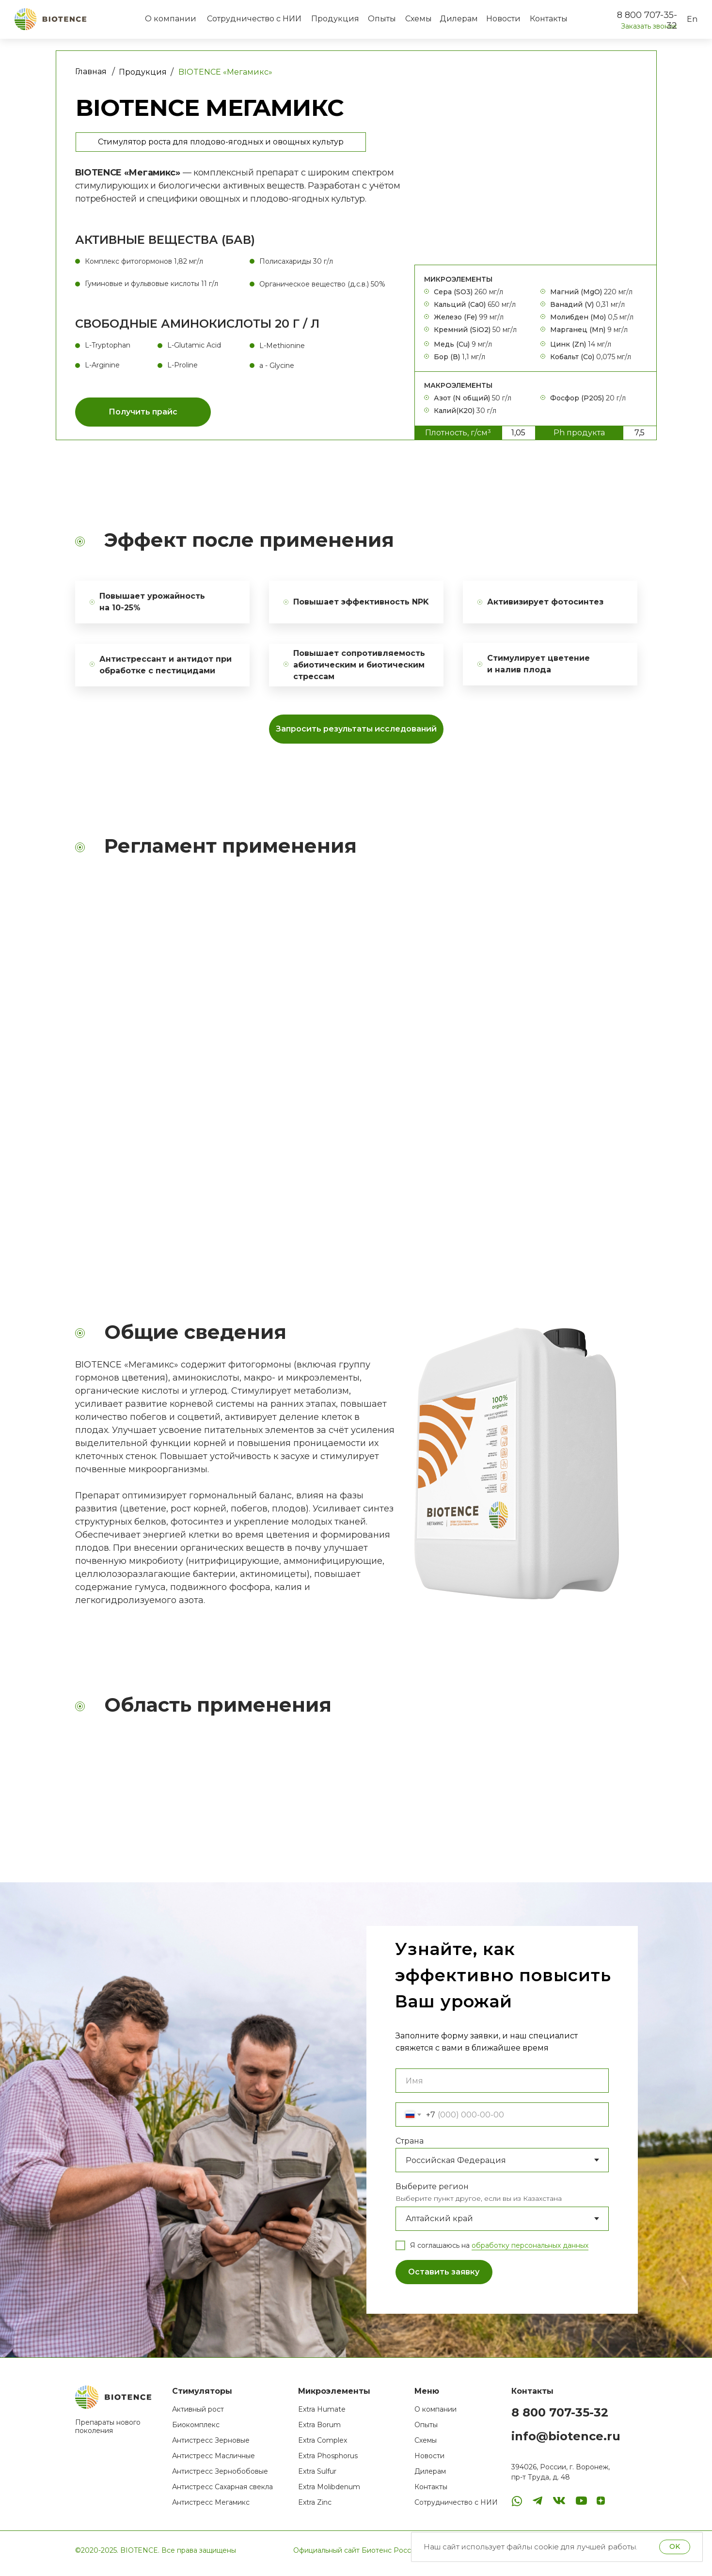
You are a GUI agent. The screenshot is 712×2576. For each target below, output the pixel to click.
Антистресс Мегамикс (211, 2507)
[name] (502, 2086)
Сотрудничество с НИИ (456, 2507)
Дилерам (430, 2476)
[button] (143, 412)
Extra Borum (319, 2430)
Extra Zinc (315, 2507)
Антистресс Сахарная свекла (222, 2492)
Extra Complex (322, 2445)
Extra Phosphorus (328, 2461)
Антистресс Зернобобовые (220, 2476)
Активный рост (198, 2414)
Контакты (430, 2492)
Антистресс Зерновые (211, 2445)
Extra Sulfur (317, 2476)
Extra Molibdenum (329, 2492)
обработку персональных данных (530, 2250)
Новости (429, 2461)
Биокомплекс (196, 2430)
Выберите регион (432, 2191)
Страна (410, 2146)
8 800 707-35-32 (559, 2418)
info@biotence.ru (565, 2441)
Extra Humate (322, 2414)
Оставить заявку (443, 2277)
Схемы (425, 2445)
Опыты (426, 2430)
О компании (435, 2414)
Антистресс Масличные (213, 2461)
